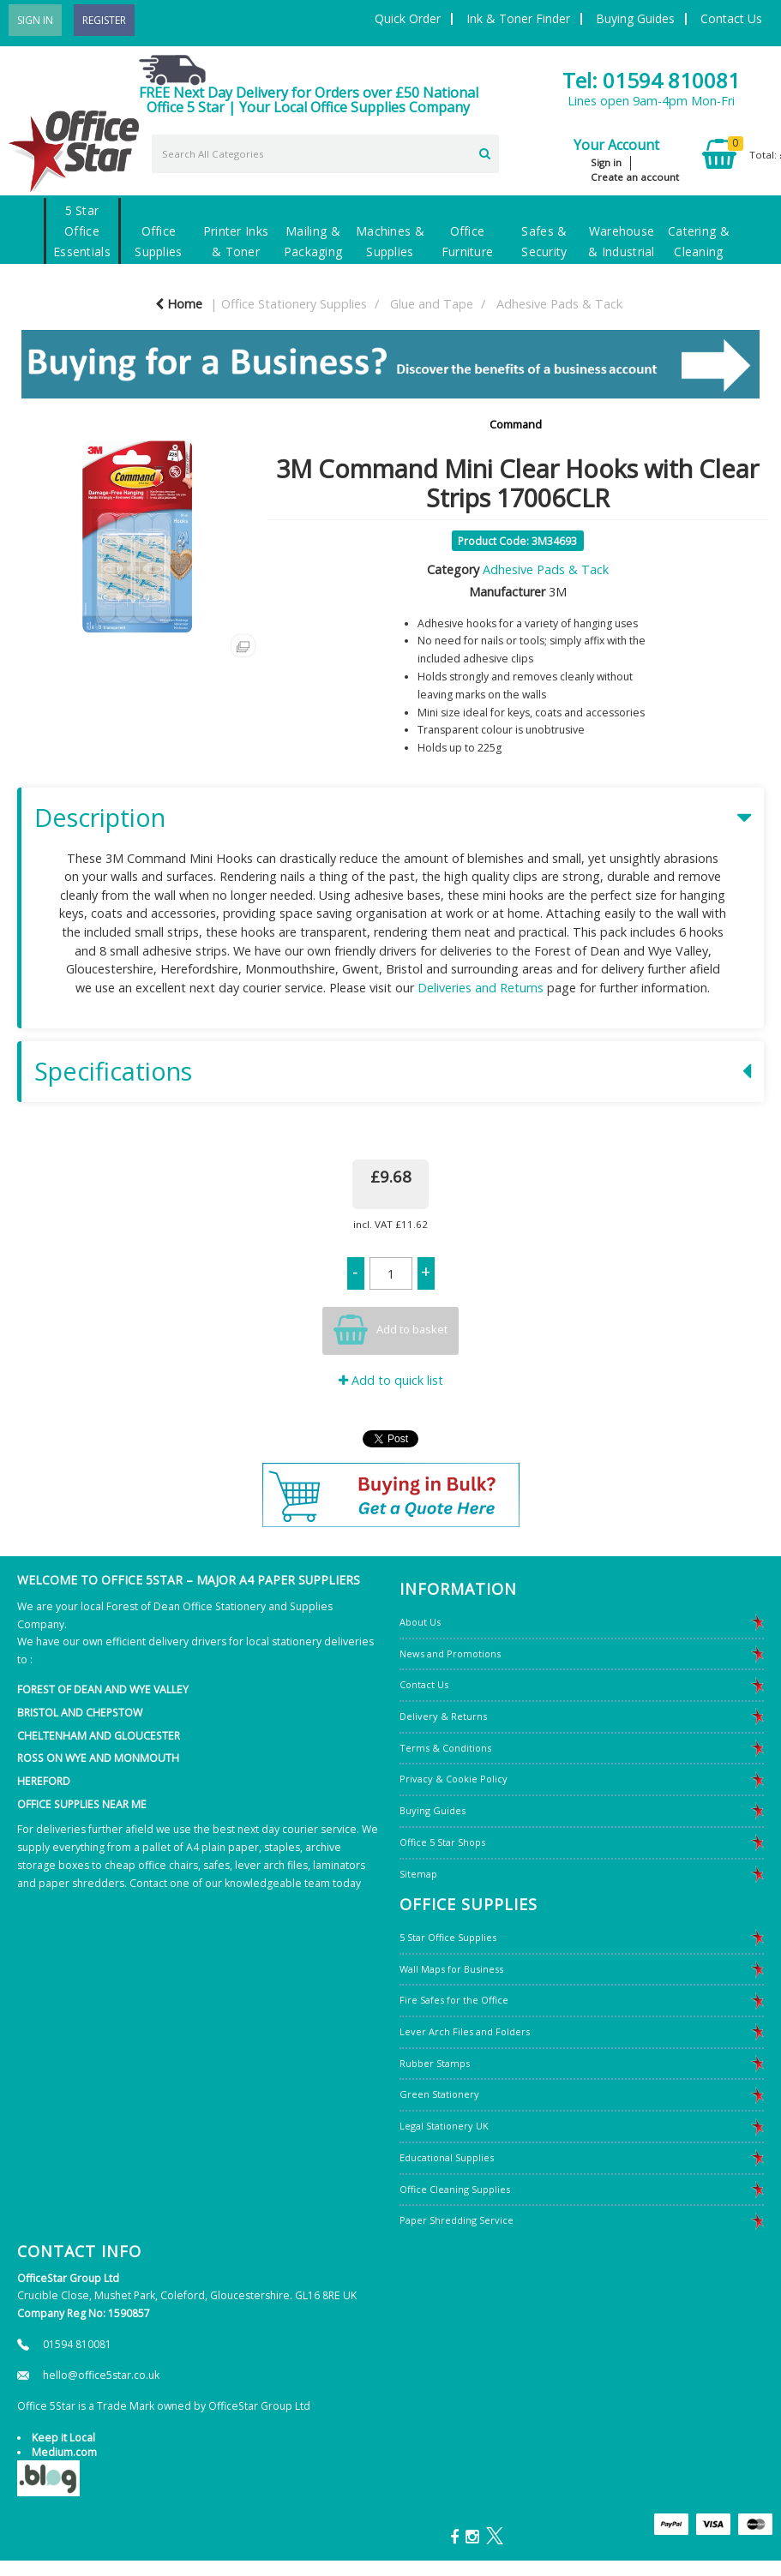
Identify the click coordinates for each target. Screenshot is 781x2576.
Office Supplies (158, 241)
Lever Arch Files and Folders (465, 2031)
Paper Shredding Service (457, 2220)
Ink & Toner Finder (518, 18)
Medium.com (64, 2452)
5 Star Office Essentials (82, 231)
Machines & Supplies (390, 241)
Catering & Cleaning (699, 241)
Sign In (35, 20)
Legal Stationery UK (444, 2125)
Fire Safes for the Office (454, 1999)
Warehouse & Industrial (621, 241)
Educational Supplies (447, 2157)
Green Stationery (439, 2094)
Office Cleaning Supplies (455, 2189)
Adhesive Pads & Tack (559, 304)
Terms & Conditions (445, 1747)
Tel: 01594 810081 (651, 80)
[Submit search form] (485, 152)
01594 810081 (77, 2344)
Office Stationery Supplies (294, 304)
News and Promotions (450, 1653)
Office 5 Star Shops (442, 1842)
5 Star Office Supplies (448, 1937)
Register (104, 20)
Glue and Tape (431, 304)
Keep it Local (63, 2437)
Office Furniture (468, 241)
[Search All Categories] (326, 154)
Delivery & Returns (443, 1716)
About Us (420, 1621)
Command (516, 424)
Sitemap (418, 1873)
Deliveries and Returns (481, 987)
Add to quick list (391, 1380)
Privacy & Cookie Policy (454, 1778)
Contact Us (731, 18)
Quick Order (408, 18)
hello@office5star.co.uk (101, 2375)
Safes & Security (544, 241)
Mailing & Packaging (313, 241)
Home (178, 304)
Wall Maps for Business (451, 1968)
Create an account (635, 177)
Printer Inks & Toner (235, 241)
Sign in (606, 162)
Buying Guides (635, 18)
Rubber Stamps (435, 2063)
